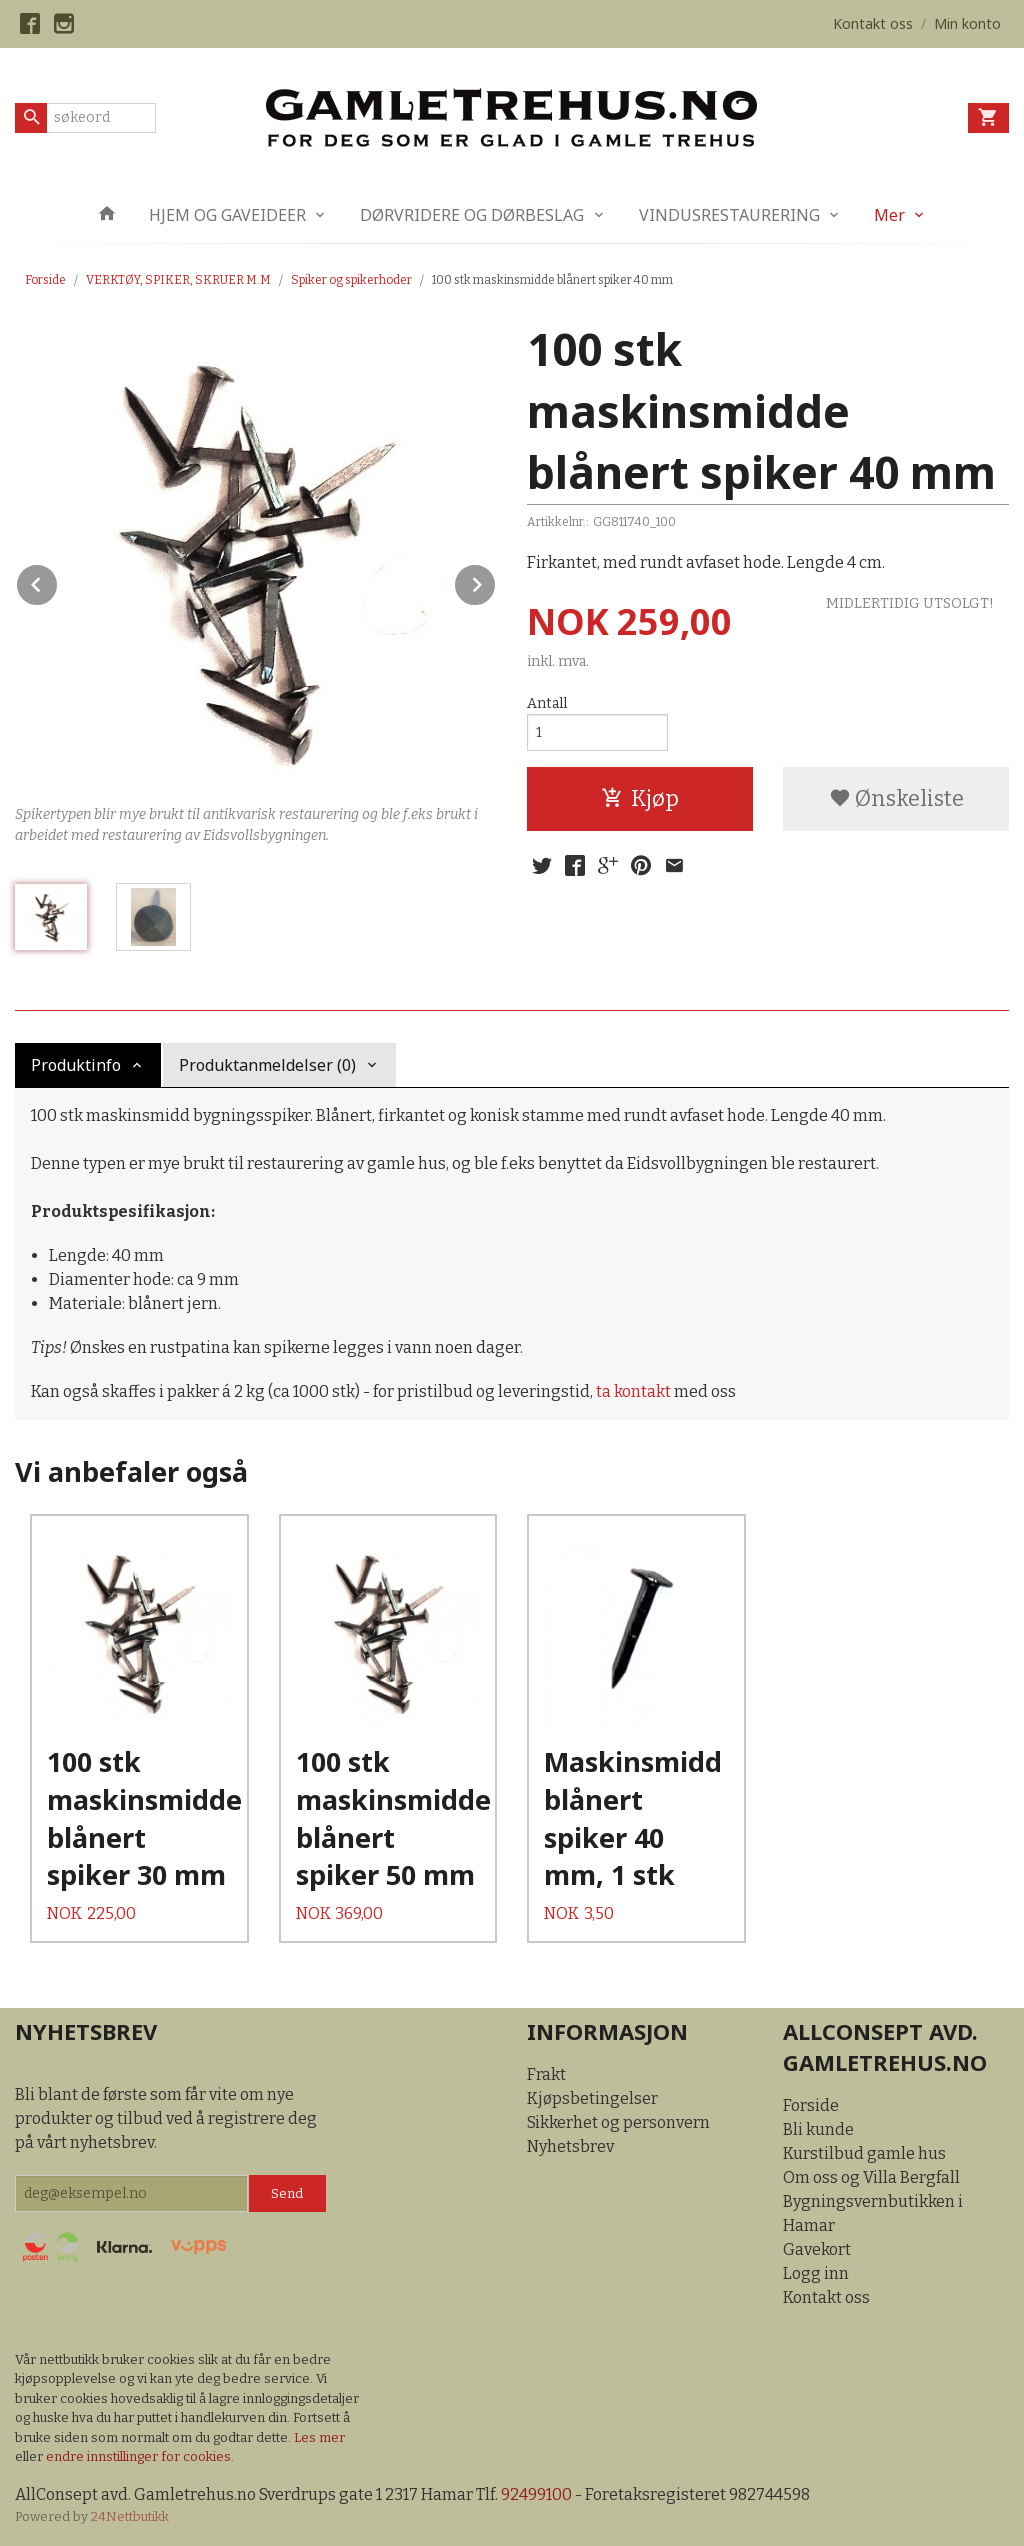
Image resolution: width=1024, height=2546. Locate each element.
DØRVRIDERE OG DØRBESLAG (472, 215)
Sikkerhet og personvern (618, 2122)
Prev (58, 581)
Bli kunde (818, 2129)
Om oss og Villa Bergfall (871, 2177)
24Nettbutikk (130, 2516)
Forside (45, 280)
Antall (547, 703)
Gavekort (817, 2249)
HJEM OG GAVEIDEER (227, 215)
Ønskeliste (896, 798)
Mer (889, 215)
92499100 (536, 2494)
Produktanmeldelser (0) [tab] (267, 1065)
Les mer (319, 2437)
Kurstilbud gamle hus (864, 2153)
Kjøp (640, 798)
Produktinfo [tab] (76, 1065)
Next (496, 581)
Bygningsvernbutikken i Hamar (873, 2213)
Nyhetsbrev (570, 2146)
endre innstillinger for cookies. (140, 2456)
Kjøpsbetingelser (592, 2098)
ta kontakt (633, 1391)
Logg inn (816, 2273)
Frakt (546, 2074)
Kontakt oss (826, 2297)
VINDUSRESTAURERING (729, 215)
